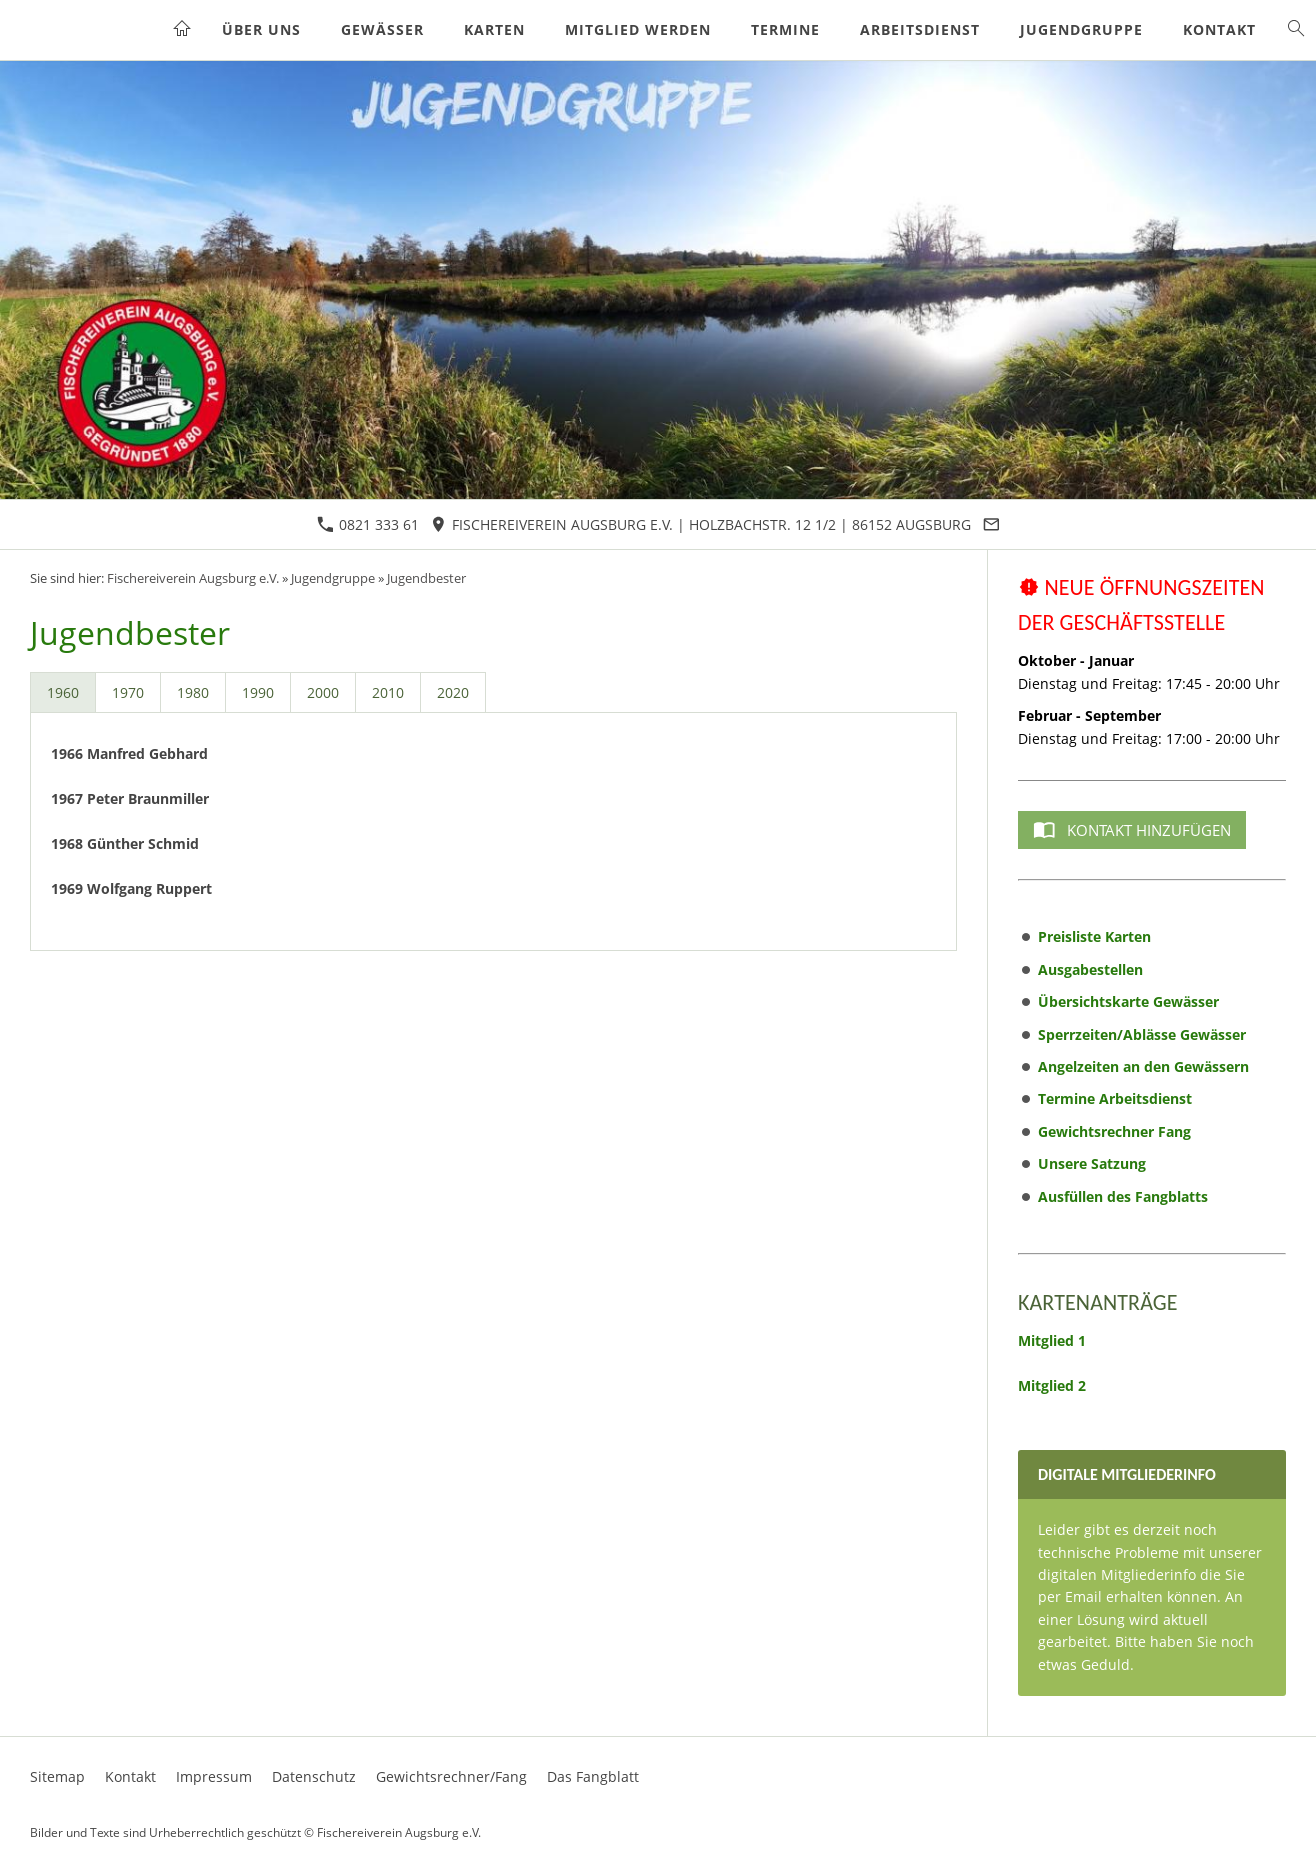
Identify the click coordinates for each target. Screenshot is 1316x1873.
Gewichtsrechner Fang (1114, 1131)
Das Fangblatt (593, 1776)
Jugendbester (426, 578)
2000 (323, 692)
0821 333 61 (368, 524)
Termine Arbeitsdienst (1115, 1098)
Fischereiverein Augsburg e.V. (193, 578)
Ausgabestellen (1090, 969)
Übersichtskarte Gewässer (1128, 1001)
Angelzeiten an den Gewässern (1143, 1066)
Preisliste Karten (1094, 936)
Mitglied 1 (1052, 1340)
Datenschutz (314, 1776)
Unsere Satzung (1092, 1163)
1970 (128, 692)
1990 (258, 692)
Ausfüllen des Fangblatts (1123, 1196)
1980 (193, 692)
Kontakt (130, 1776)
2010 (388, 692)
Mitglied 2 (1052, 1385)
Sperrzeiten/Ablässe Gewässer (1142, 1034)
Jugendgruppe (333, 578)
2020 (453, 692)
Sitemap (57, 1776)
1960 (63, 692)
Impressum (214, 1776)
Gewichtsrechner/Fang (451, 1776)
